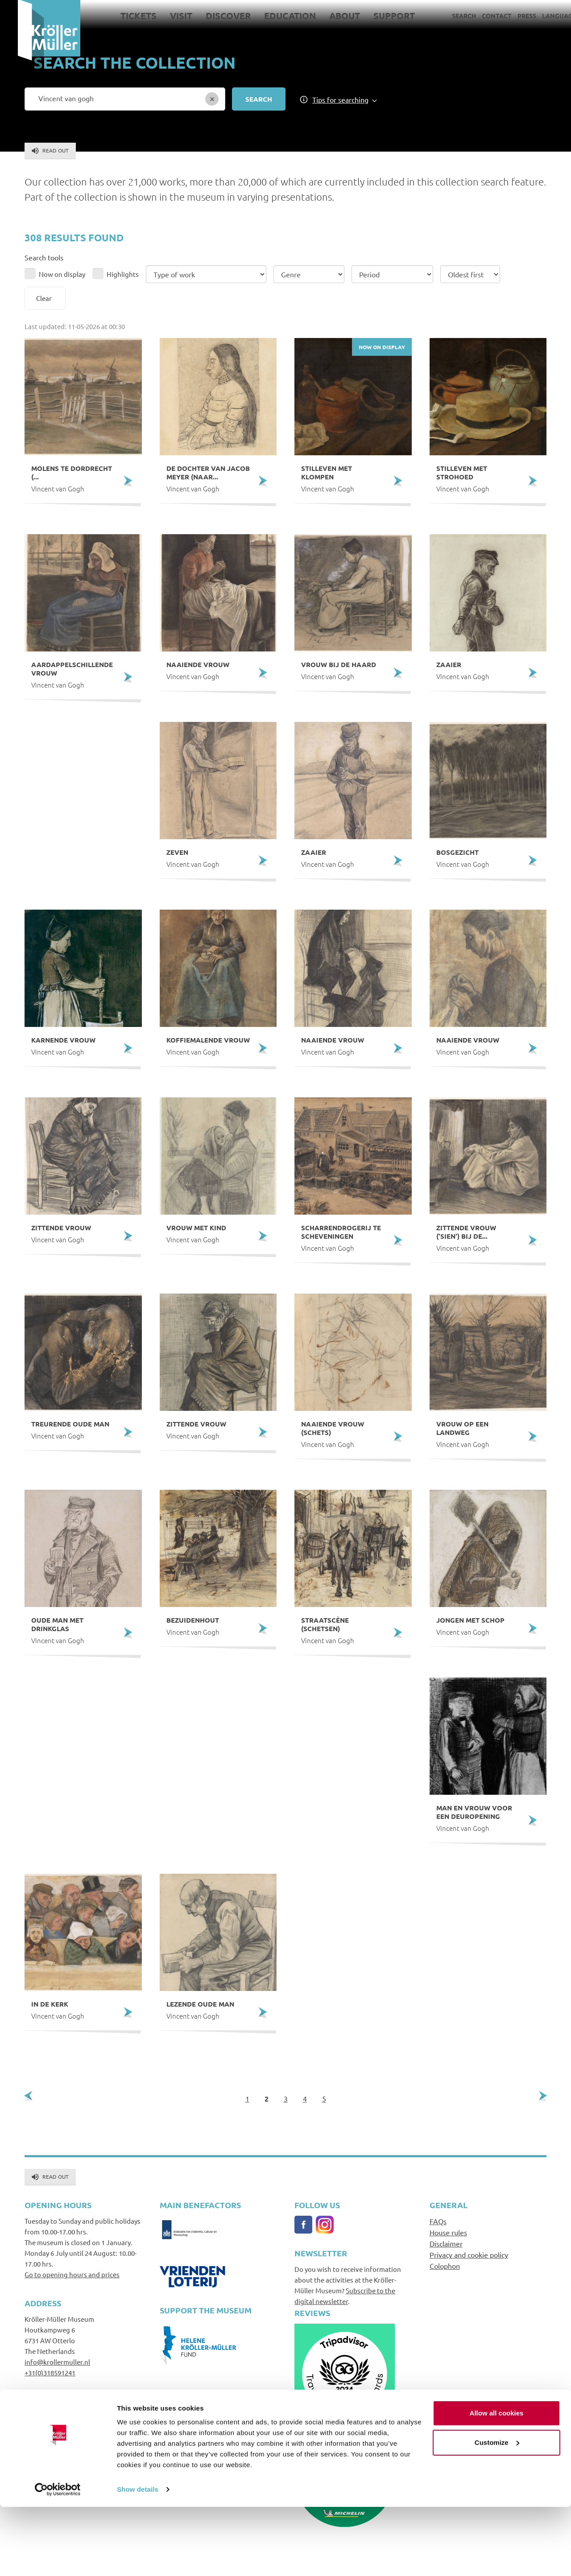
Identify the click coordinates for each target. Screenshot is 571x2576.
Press (509, 16)
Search (446, 16)
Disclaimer (446, 2243)
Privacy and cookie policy (469, 2254)
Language (541, 16)
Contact (479, 16)
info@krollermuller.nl (57, 2362)
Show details (137, 2558)
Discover (210, 15)
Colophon (445, 2265)
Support (376, 15)
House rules (448, 2232)
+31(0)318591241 (50, 2372)
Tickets (121, 15)
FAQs (438, 2221)
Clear (44, 298)
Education (272, 15)
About (326, 15)
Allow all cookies (497, 2482)
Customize (497, 2511)
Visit (163, 15)
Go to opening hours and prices (72, 2274)
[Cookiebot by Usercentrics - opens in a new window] (58, 2558)
